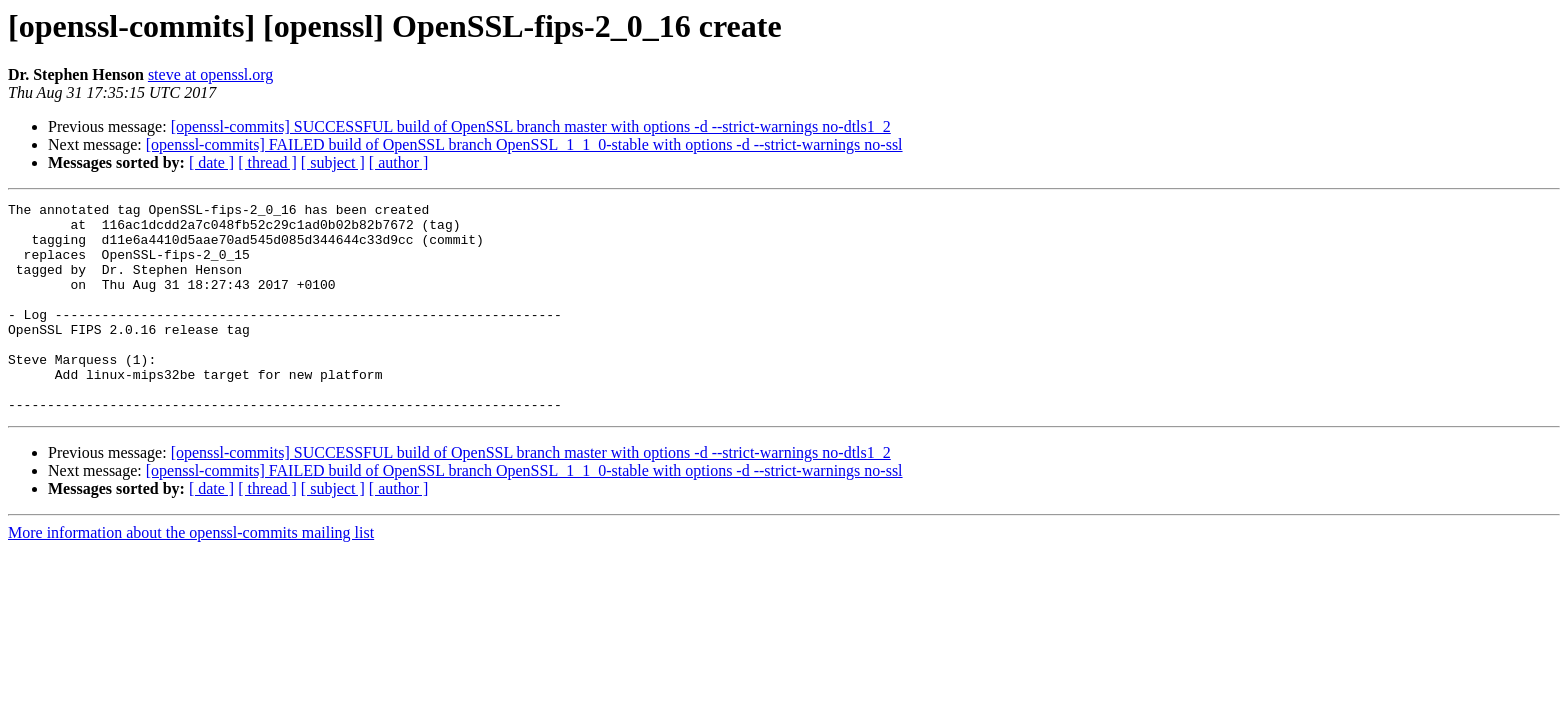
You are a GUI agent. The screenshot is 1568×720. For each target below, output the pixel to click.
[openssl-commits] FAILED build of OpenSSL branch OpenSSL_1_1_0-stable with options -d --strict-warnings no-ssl (524, 144)
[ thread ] (267, 162)
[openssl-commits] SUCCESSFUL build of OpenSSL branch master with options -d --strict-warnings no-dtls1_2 (531, 126)
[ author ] (399, 162)
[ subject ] (333, 162)
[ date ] (211, 162)
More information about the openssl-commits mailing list (191, 574)
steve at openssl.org (210, 74)
